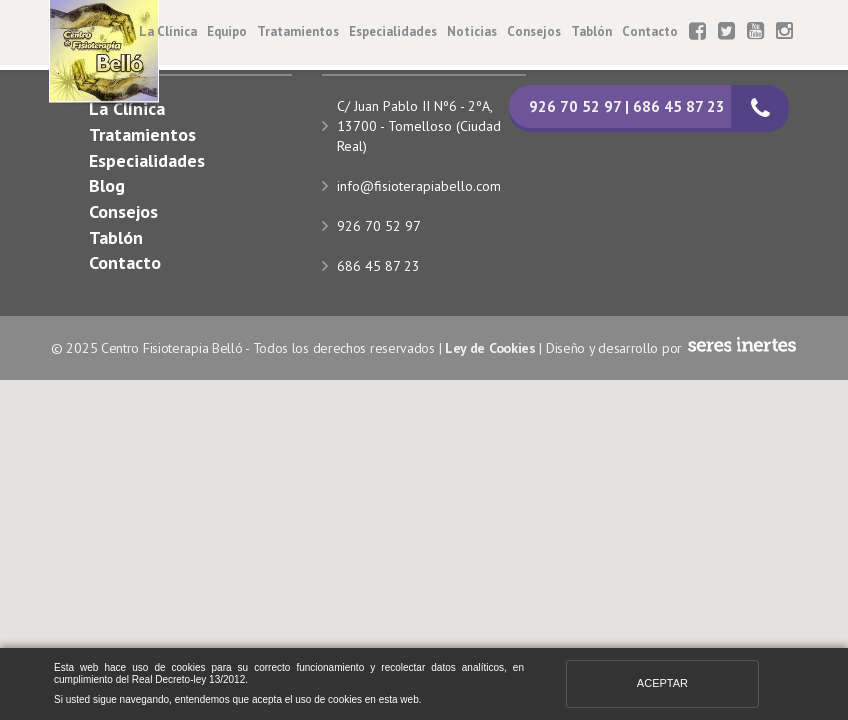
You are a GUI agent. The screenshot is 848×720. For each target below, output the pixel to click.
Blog (107, 185)
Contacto (650, 31)
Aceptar (662, 683)
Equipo (227, 31)
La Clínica (168, 31)
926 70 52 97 (379, 226)
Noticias (472, 31)
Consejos (534, 31)
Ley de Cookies (490, 348)
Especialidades (393, 31)
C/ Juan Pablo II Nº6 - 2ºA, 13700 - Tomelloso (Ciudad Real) (419, 126)
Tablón (591, 31)
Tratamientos (298, 31)
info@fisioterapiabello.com (419, 186)
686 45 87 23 (378, 266)
